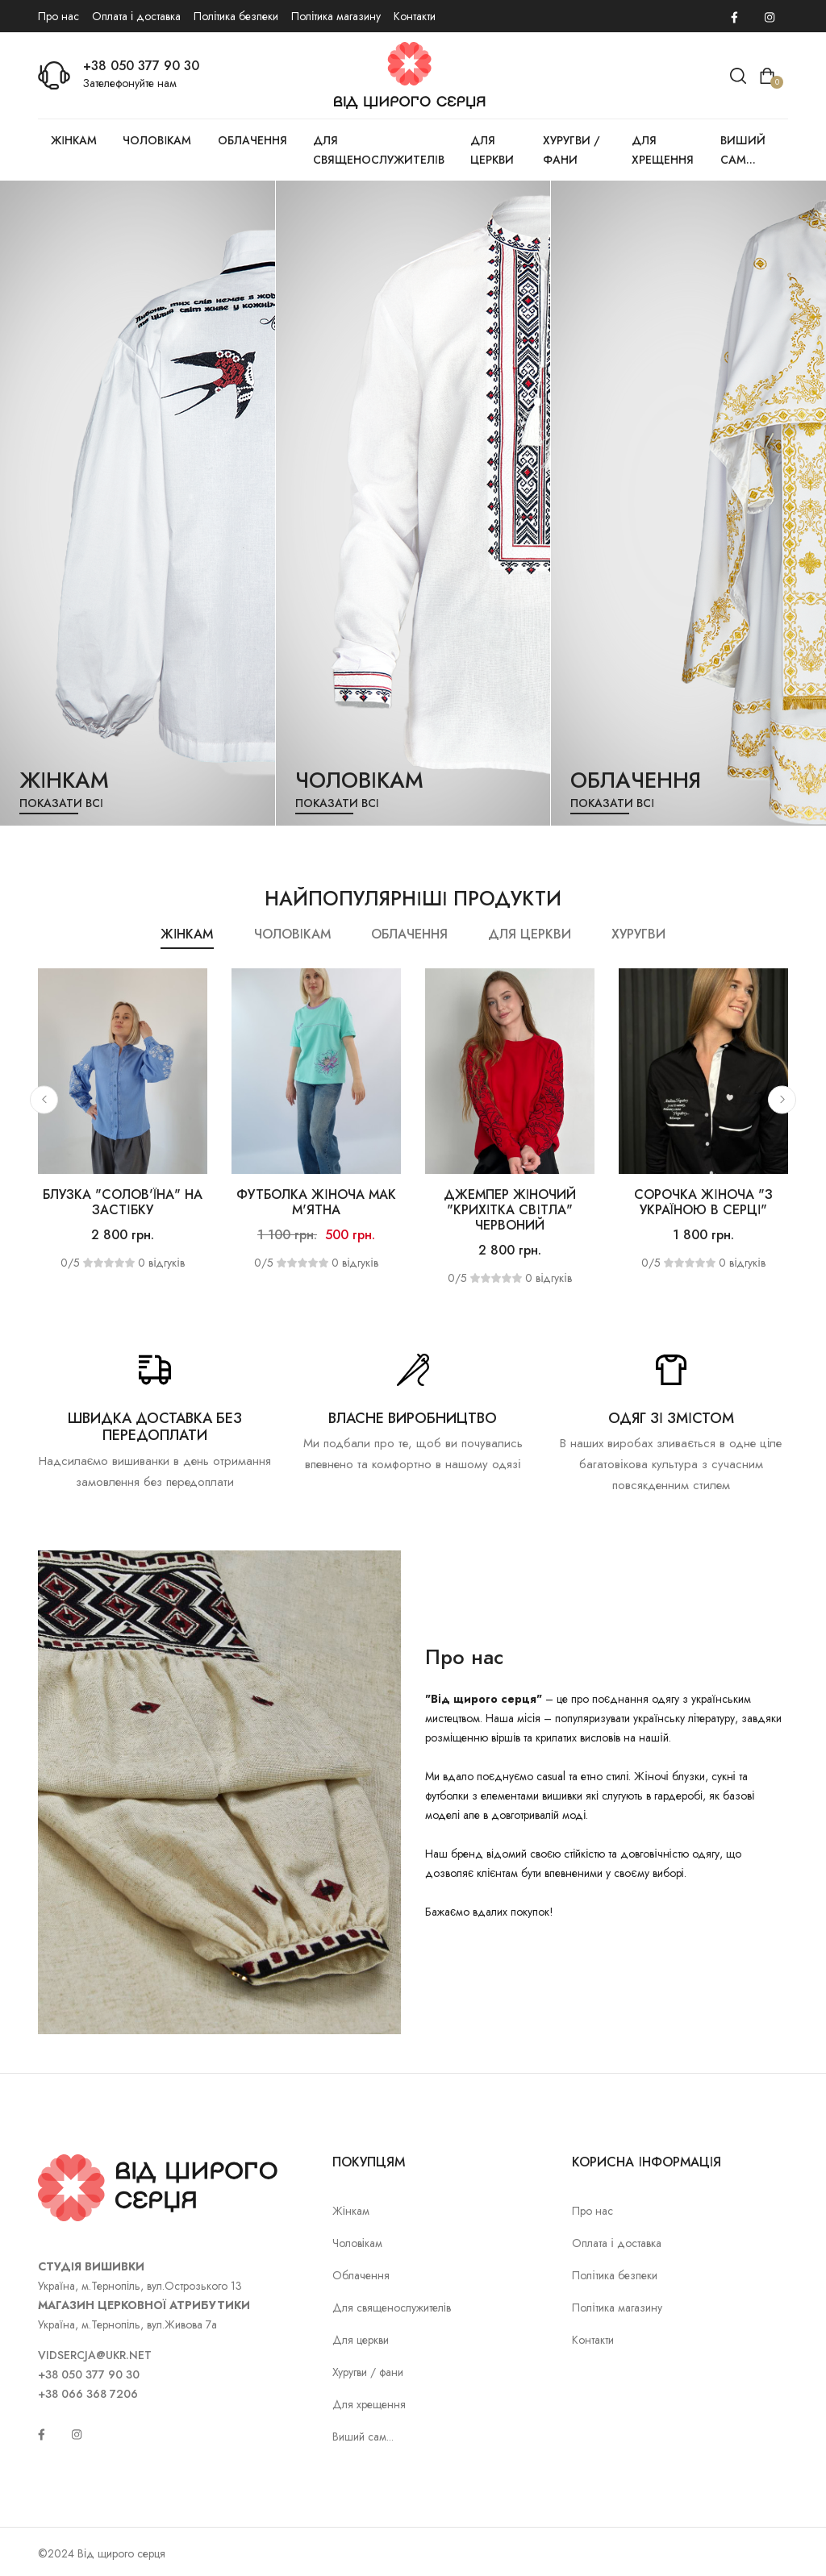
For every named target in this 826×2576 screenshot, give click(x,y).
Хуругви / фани (571, 150)
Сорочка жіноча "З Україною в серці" (703, 1202)
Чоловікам (157, 140)
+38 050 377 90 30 (141, 65)
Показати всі (61, 803)
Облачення (252, 140)
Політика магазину (336, 16)
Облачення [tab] (409, 934)
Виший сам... (743, 150)
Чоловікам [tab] (292, 934)
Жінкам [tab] (187, 934)
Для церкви (492, 150)
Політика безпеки (236, 16)
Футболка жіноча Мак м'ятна (315, 1202)
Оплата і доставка (136, 16)
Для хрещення (663, 150)
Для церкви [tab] (529, 934)
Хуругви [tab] (638, 934)
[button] (44, 1099)
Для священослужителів (378, 150)
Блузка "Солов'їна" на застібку (122, 1202)
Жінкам (74, 140)
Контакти (415, 16)
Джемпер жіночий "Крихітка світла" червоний (510, 1209)
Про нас (58, 16)
